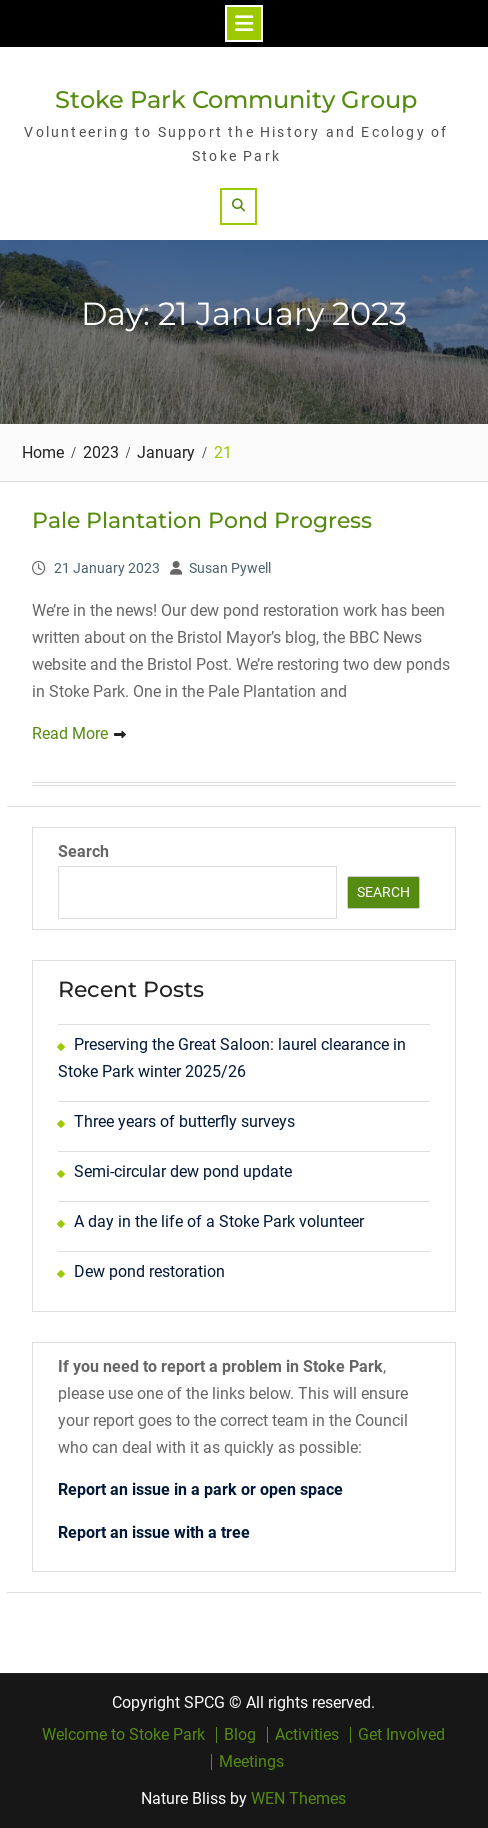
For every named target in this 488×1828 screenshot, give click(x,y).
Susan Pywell (230, 568)
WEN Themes (298, 1798)
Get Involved (401, 1735)
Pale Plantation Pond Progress (202, 520)
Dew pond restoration (149, 1271)
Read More (70, 733)
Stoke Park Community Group (236, 99)
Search (83, 851)
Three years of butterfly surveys (184, 1121)
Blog (240, 1735)
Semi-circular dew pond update (183, 1171)
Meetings (251, 1762)
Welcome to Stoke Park (123, 1735)
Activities (307, 1735)
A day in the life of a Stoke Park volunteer (219, 1221)
